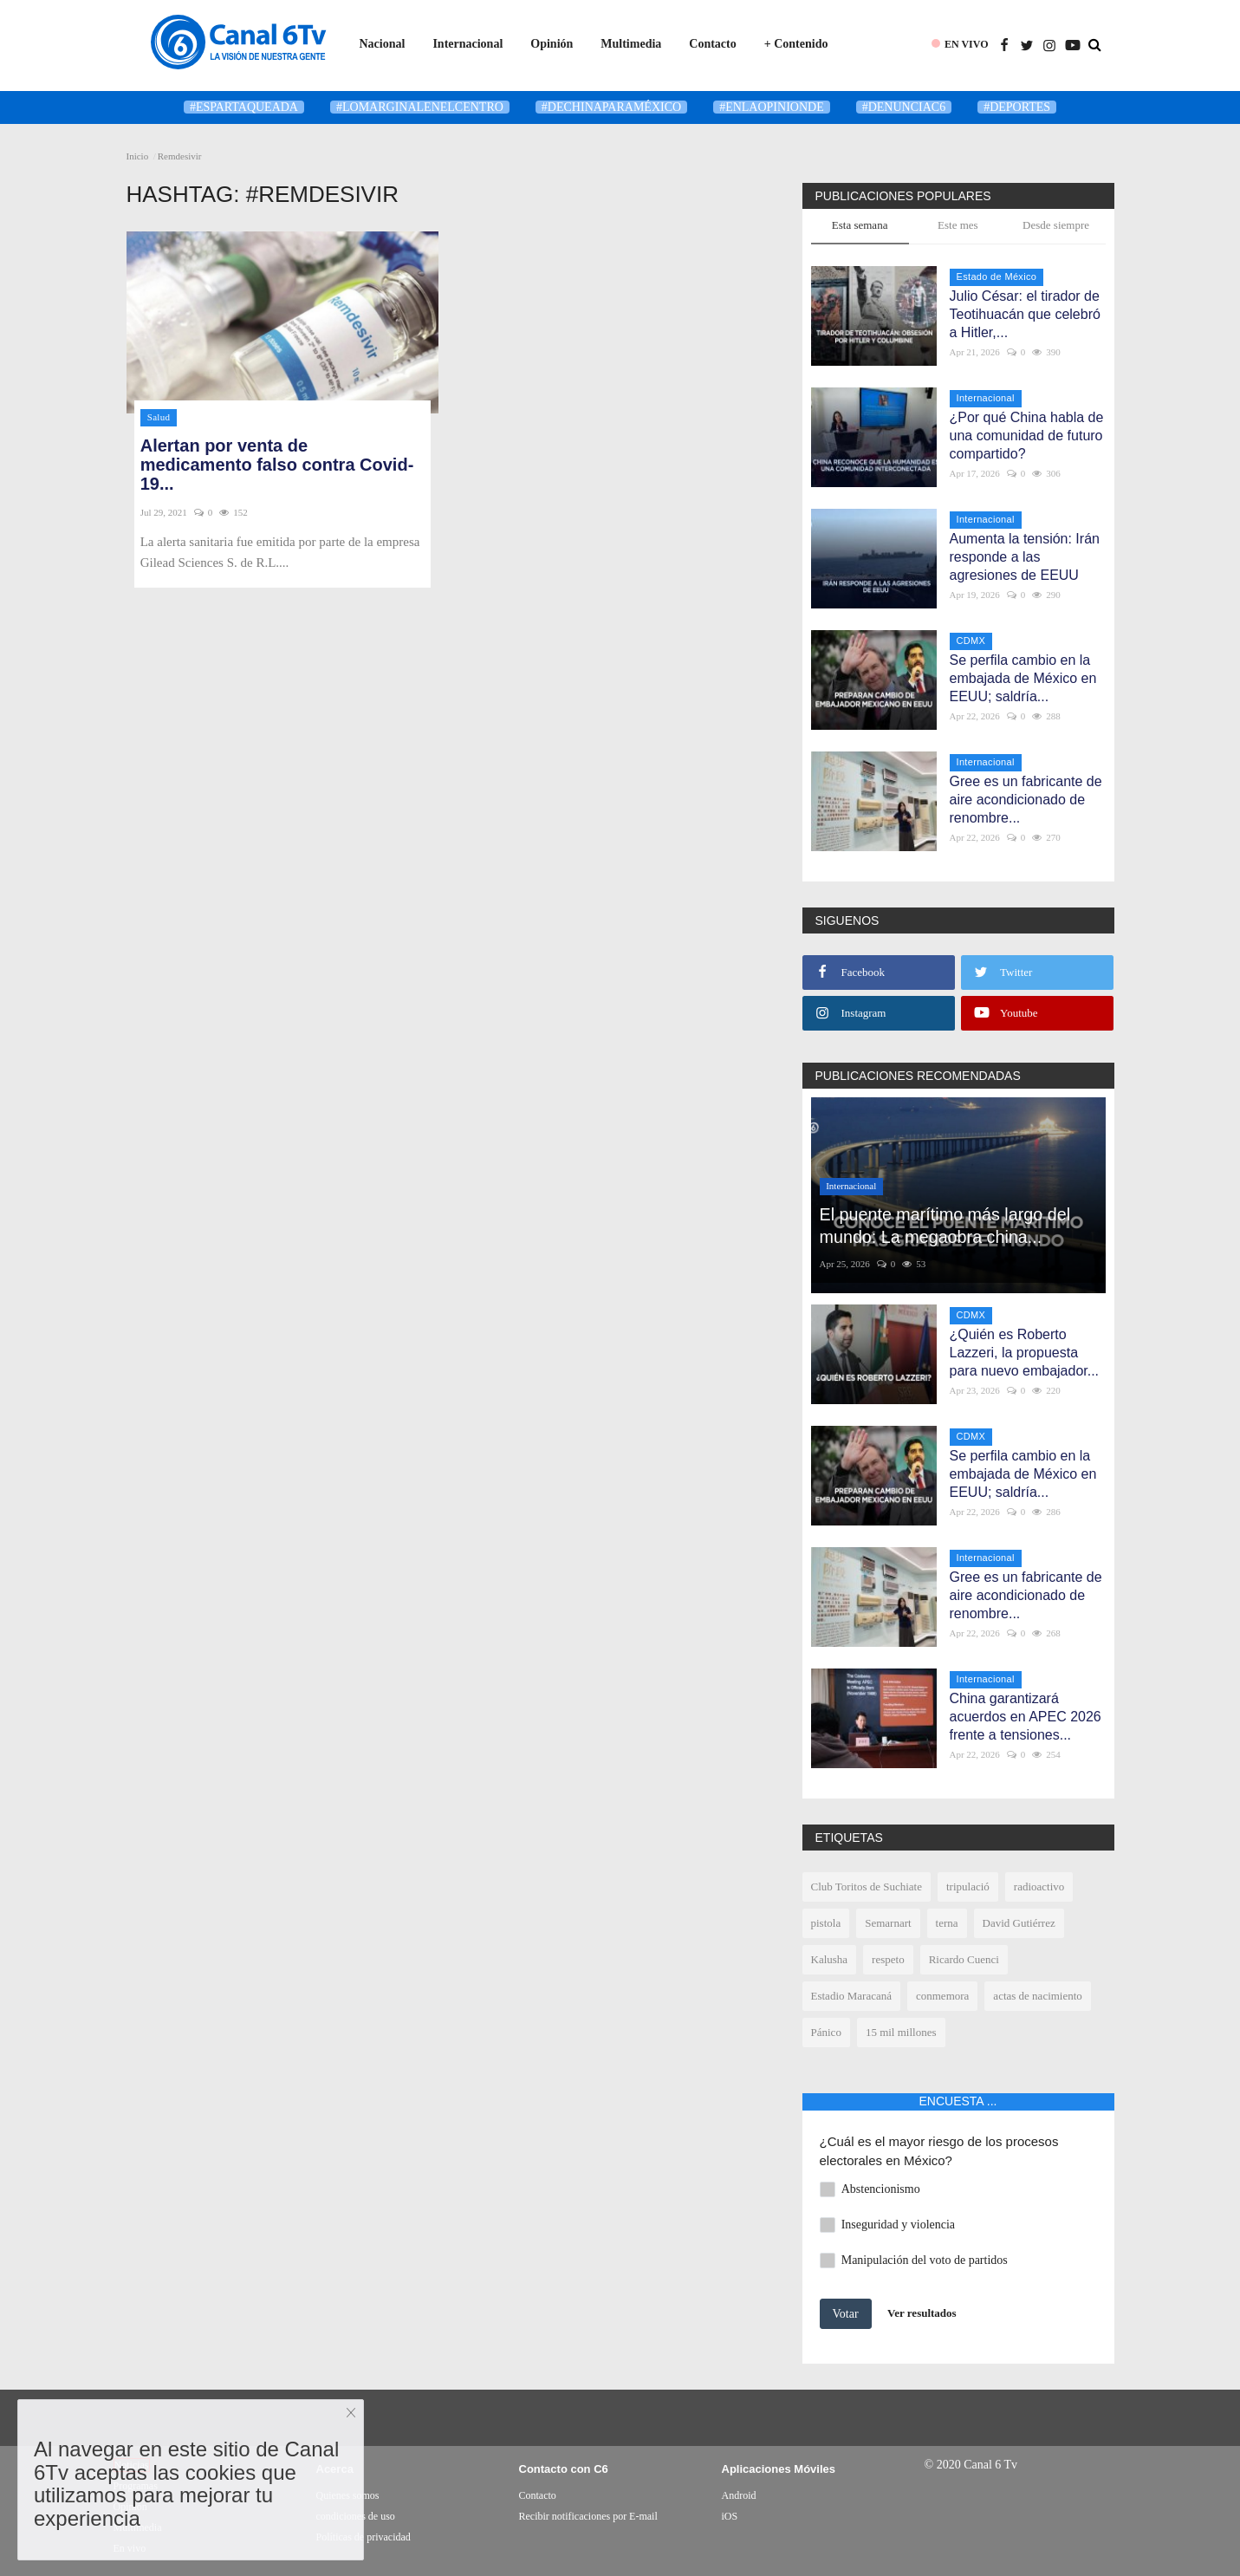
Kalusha (829, 1959)
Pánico (826, 2032)
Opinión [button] (551, 43)
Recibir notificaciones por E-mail (588, 2516)
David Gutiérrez (1019, 1922)
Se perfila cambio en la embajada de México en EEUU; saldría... (1023, 678)
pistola (826, 1922)
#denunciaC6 (903, 107)
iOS (730, 2516)
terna (947, 1922)
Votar (846, 2313)
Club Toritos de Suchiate (866, 1886)
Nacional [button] (383, 43)
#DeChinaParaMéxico (611, 107)
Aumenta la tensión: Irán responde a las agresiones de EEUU (1025, 556)
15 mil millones (901, 2032)
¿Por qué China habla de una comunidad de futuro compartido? (1027, 435)
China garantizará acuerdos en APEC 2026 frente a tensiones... (1025, 1716)
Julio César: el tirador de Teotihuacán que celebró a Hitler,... (1025, 314)
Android (739, 2495)
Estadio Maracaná (851, 1995)
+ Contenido (796, 43)
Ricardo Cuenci (964, 1959)
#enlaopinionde (771, 107)
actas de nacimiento (1037, 1995)
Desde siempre (1056, 224)
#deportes (1017, 107)
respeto (888, 1959)
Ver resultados (922, 2312)
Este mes (958, 224)
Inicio (138, 156)
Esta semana (860, 224)
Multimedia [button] (631, 43)
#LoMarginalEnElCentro (419, 107)
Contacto (712, 43)
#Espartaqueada (244, 107)
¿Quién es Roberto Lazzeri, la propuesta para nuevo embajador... (1025, 1352)
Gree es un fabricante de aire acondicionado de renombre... (1026, 799)
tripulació (968, 1886)
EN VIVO (967, 44)
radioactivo (1039, 1886)
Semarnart (888, 1922)
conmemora (942, 1995)
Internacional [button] (467, 43)
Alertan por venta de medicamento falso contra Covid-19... (277, 464)
